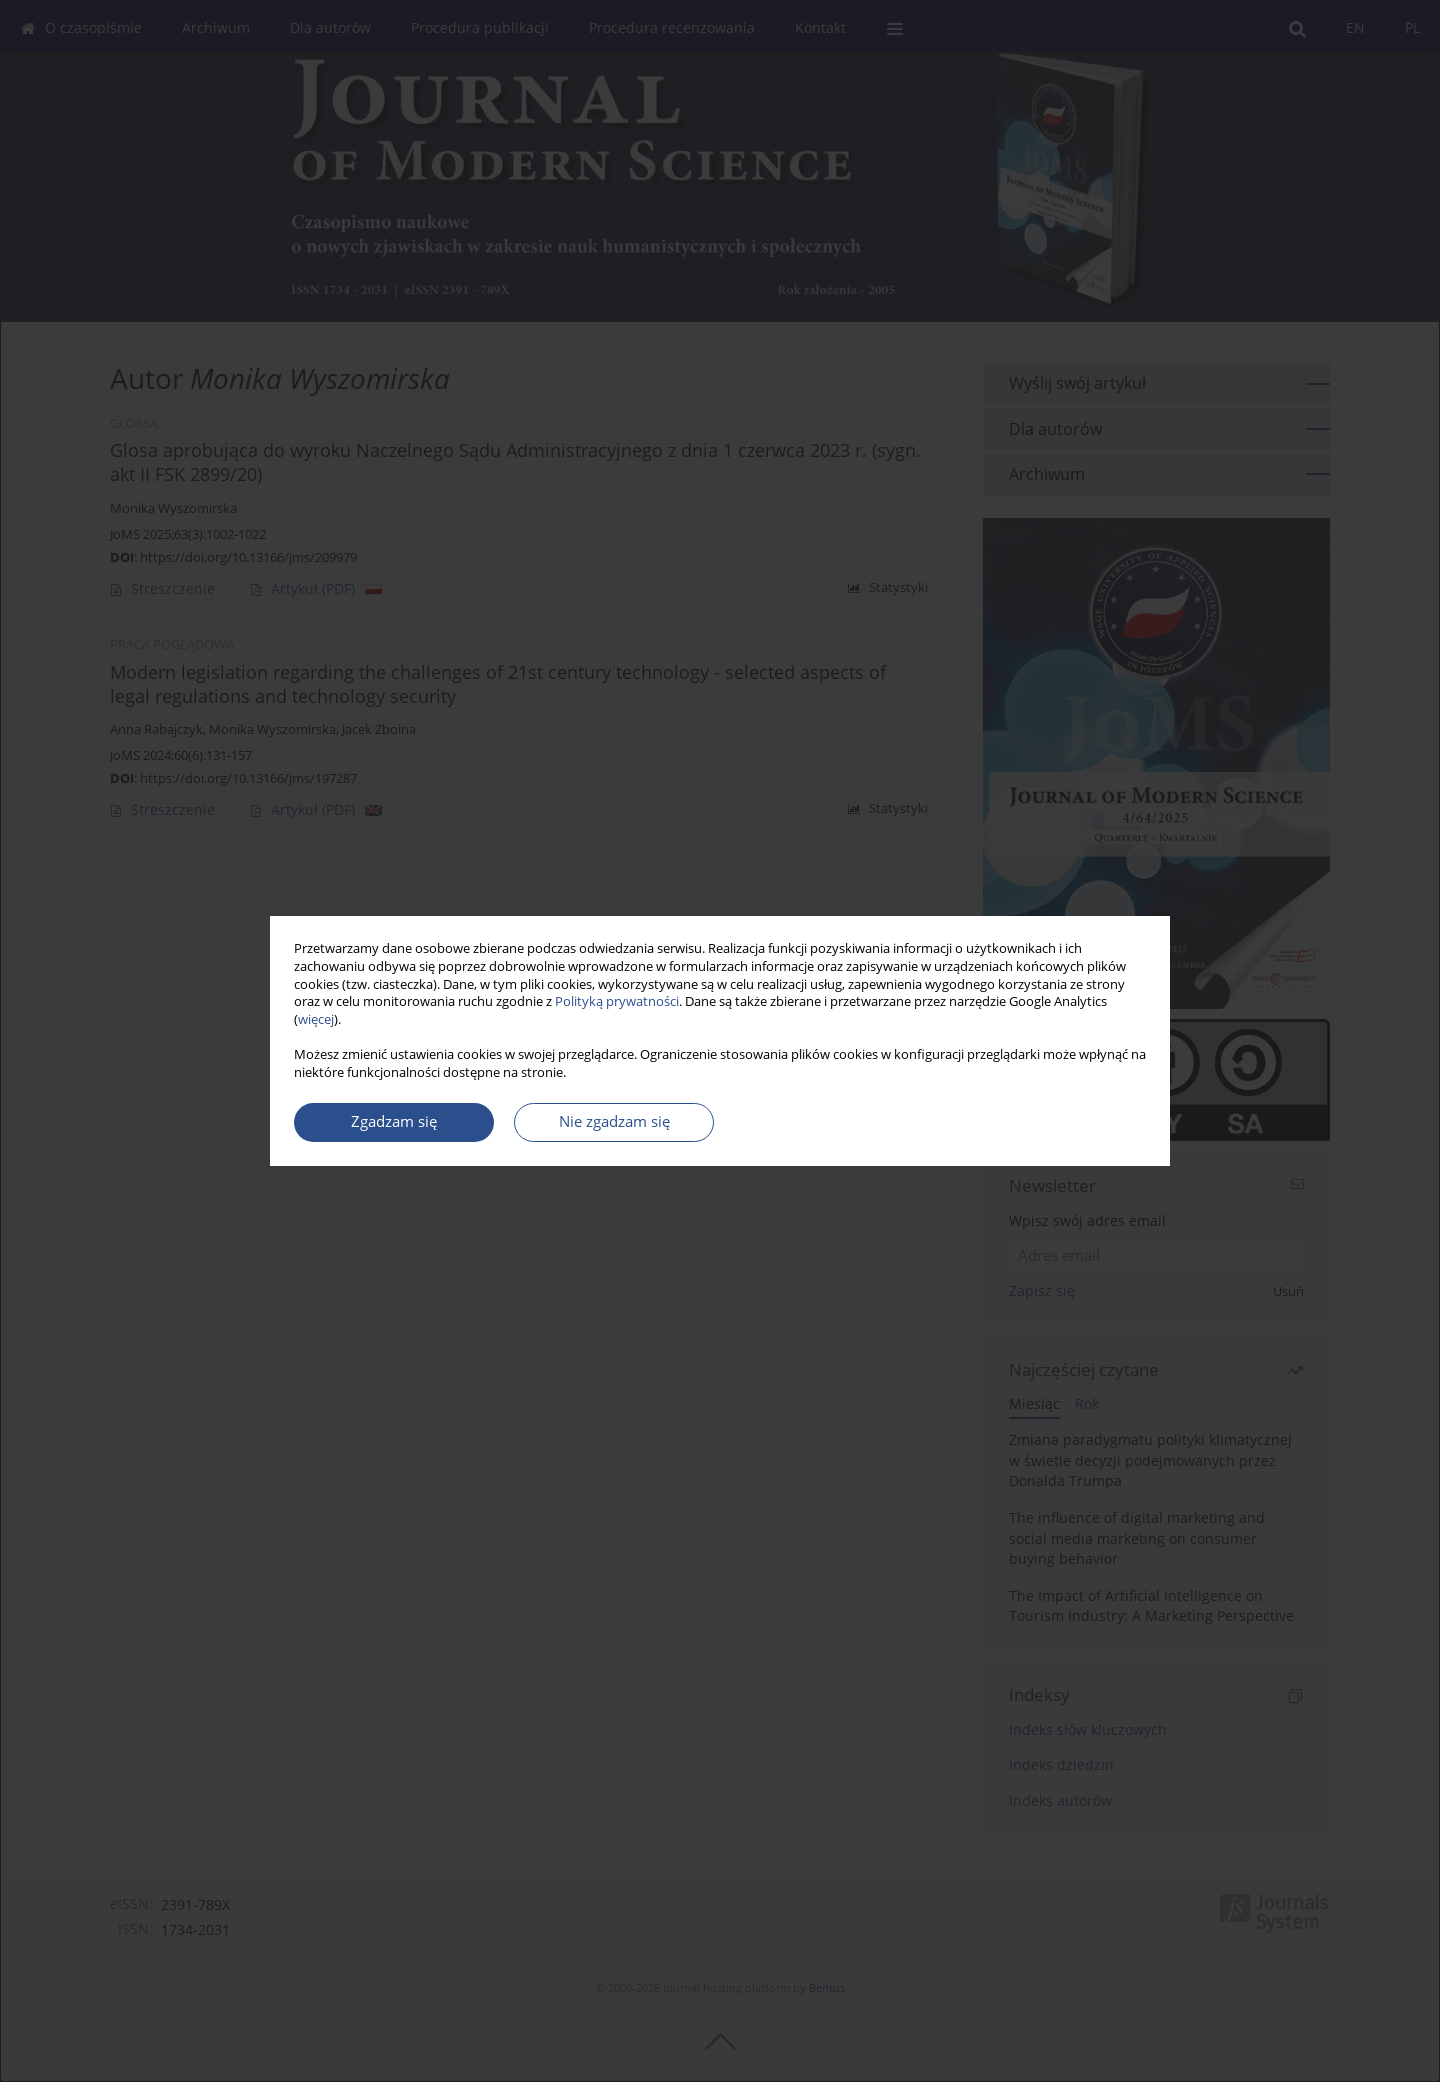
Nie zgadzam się (614, 1121)
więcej (316, 1019)
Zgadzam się (394, 1121)
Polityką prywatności (617, 1001)
